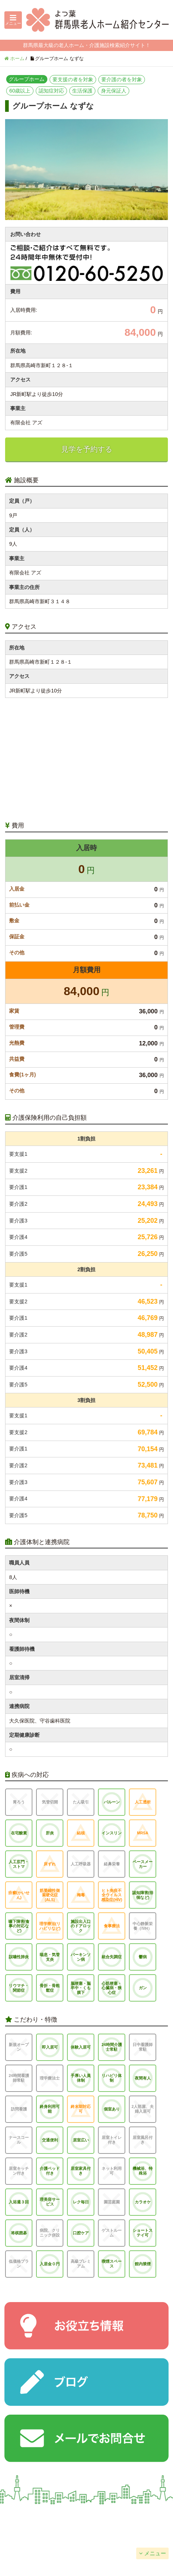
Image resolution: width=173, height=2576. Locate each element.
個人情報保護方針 (43, 2535)
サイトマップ (129, 2535)
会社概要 (43, 2517)
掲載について (129, 2517)
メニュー (155, 2553)
